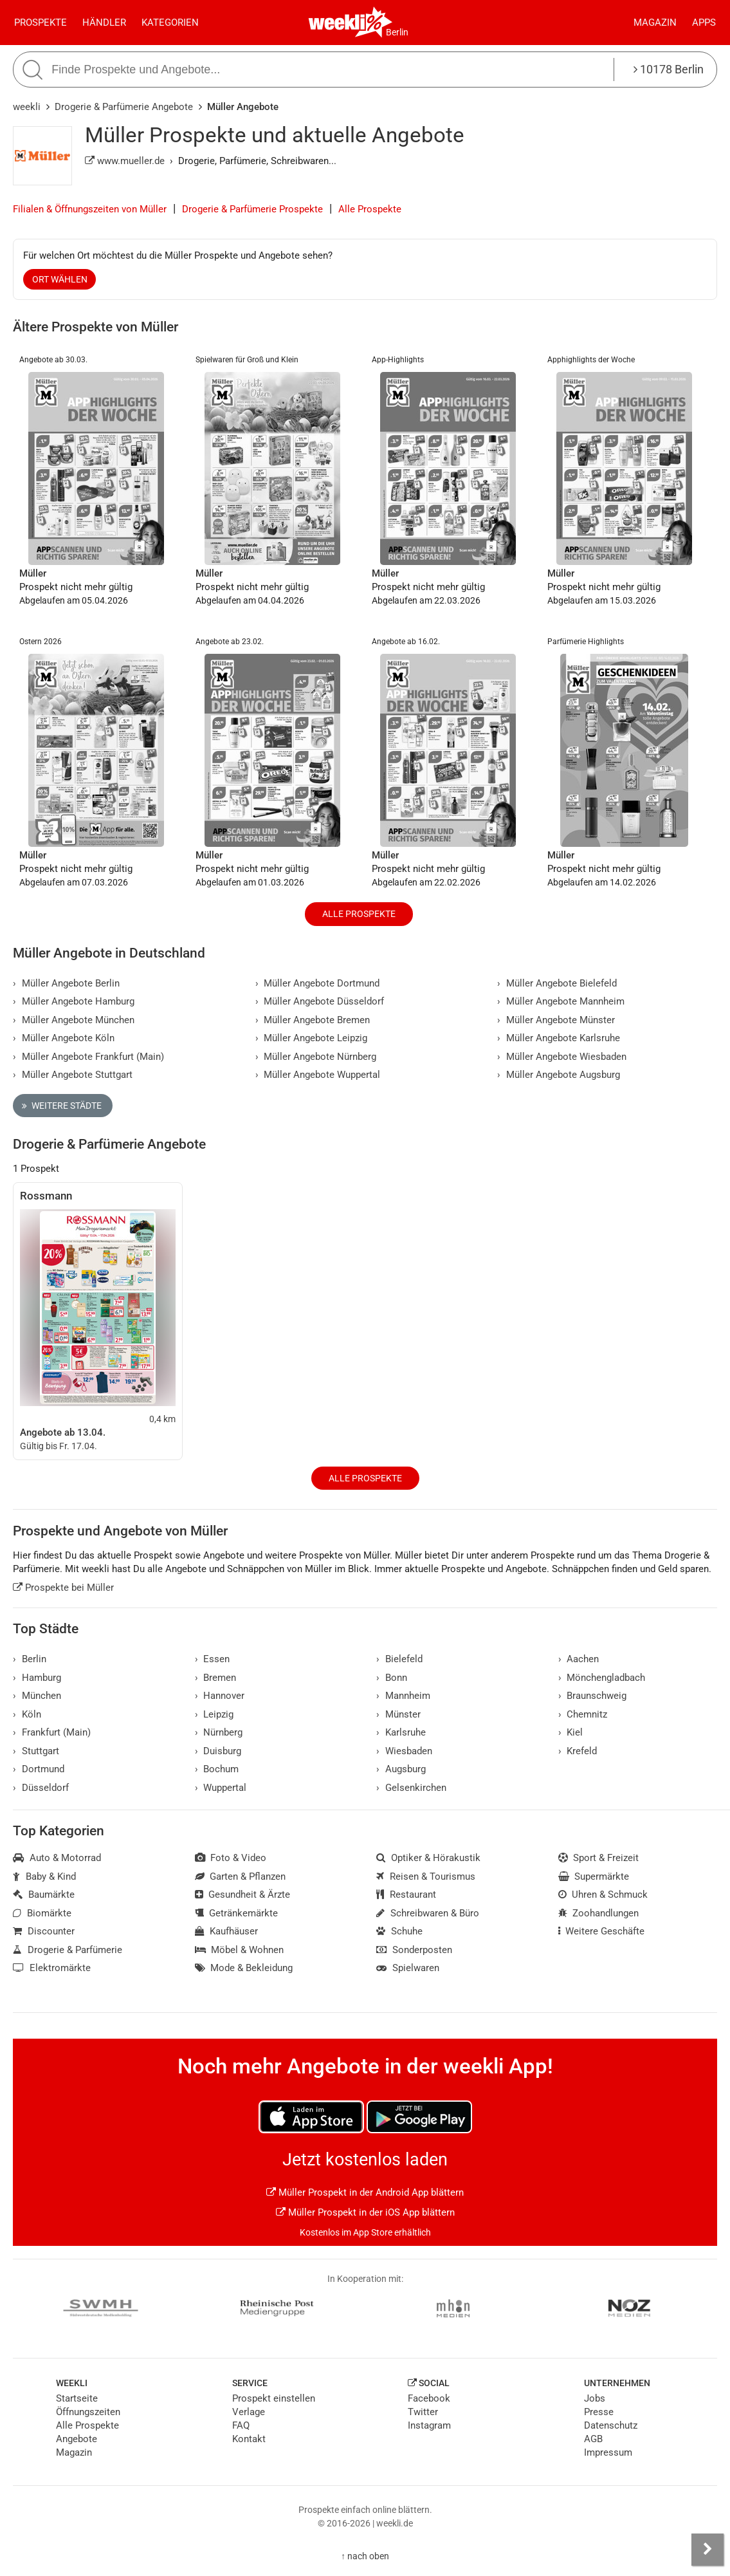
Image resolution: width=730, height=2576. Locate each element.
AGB (593, 2439)
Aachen (578, 1659)
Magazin (655, 22)
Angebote (76, 2439)
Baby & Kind (44, 1876)
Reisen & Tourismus (425, 1876)
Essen (212, 1659)
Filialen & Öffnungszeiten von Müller (90, 209)
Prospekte (40, 22)
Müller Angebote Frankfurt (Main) (88, 1056)
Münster (398, 1714)
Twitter (423, 2412)
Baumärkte (44, 1894)
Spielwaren (407, 1968)
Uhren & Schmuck (603, 1894)
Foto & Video (231, 1858)
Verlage (248, 2412)
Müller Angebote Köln (63, 1038)
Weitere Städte (62, 1105)
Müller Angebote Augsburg (558, 1074)
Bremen (216, 1677)
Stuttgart (36, 1751)
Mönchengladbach (602, 1677)
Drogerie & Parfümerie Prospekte (252, 209)
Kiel (570, 1732)
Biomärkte (42, 1913)
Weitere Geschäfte (601, 1931)
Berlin (397, 32)
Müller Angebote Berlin (66, 983)
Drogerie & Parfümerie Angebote (124, 107)
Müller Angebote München (73, 1020)
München (37, 1695)
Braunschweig (592, 1695)
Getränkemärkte (236, 1913)
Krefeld (578, 1751)
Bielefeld (399, 1659)
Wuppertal (221, 1787)
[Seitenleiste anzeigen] (707, 2550)
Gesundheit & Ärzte (243, 1894)
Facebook (429, 2398)
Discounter (44, 1931)
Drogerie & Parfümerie (67, 1950)
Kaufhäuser (227, 1931)
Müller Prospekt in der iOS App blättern (365, 2212)
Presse (599, 2412)
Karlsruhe (401, 1732)
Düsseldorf (41, 1787)
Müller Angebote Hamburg (73, 1001)
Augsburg (401, 1769)
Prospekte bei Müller (63, 1587)
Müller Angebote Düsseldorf (320, 1001)
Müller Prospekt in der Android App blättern (365, 2192)
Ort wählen (59, 279)
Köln (27, 1714)
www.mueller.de (125, 161)
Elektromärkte (52, 1968)
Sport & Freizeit (598, 1858)
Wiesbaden (404, 1751)
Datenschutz (610, 2425)
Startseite (77, 2398)
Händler (104, 22)
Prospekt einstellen (273, 2398)
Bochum (217, 1769)
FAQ (241, 2425)
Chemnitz (583, 1714)
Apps (704, 22)
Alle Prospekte (369, 209)
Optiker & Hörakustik (428, 1858)
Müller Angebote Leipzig (311, 1038)
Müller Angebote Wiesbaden (561, 1056)
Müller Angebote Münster (556, 1020)
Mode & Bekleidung (244, 1968)
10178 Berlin (669, 69)
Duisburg (218, 1751)
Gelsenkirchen (411, 1787)
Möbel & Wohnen (239, 1950)
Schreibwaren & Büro (427, 1913)
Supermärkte (594, 1876)
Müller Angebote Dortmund (317, 983)
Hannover (220, 1695)
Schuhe (399, 1931)
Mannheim (403, 1695)
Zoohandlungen (598, 1913)
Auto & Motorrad (57, 1858)
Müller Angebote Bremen (312, 1020)
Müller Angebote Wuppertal (318, 1074)
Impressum (608, 2452)
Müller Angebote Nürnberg (316, 1056)
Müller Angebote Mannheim (561, 1001)
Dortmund (38, 1769)
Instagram (429, 2425)
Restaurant (406, 1894)
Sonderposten (414, 1950)
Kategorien (170, 22)
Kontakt (249, 2439)
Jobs (594, 2398)
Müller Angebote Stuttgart (72, 1074)
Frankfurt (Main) (52, 1732)
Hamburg (37, 1677)
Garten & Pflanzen (240, 1876)
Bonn (391, 1677)
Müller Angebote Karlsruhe (558, 1038)
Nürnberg (219, 1732)
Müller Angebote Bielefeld (557, 983)
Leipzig (214, 1714)
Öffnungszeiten (88, 2412)
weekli (27, 107)
